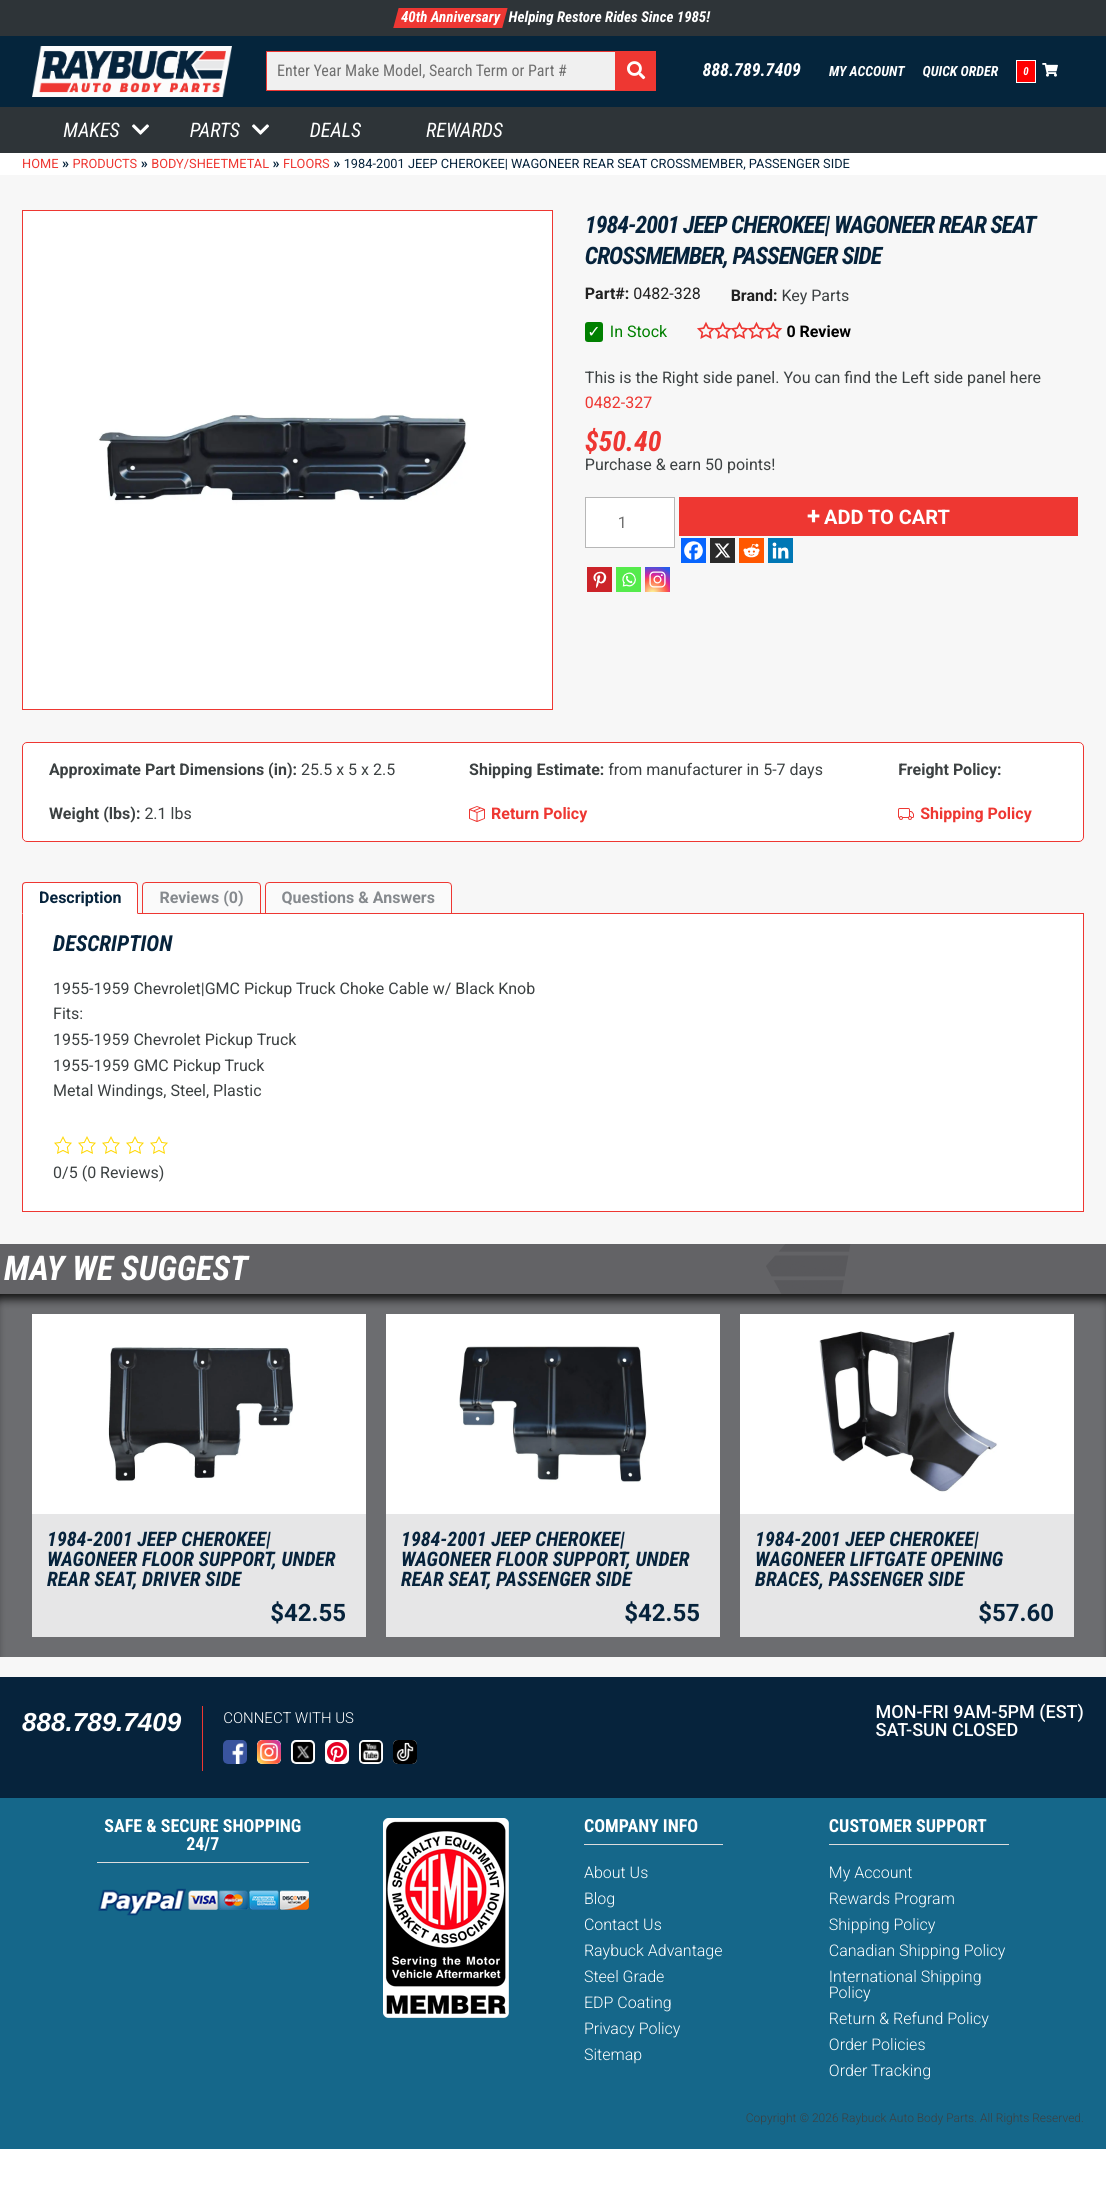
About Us (616, 1872)
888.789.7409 (751, 71)
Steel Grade (624, 1976)
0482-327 (618, 402)
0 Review (818, 331)
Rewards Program (892, 1898)
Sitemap (613, 2054)
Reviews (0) (201, 897)
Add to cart (887, 517)
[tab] (80, 898)
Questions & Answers (358, 897)
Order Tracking (880, 2070)
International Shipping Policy (905, 1984)
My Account (867, 72)
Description (80, 897)
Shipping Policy (882, 1924)
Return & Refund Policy (909, 2018)
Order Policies (877, 2044)
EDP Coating (628, 2002)
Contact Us (623, 1924)
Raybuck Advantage (653, 1950)
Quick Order (961, 72)
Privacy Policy (632, 2028)
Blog (599, 1898)
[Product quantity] (630, 522)
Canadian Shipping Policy (917, 1950)
